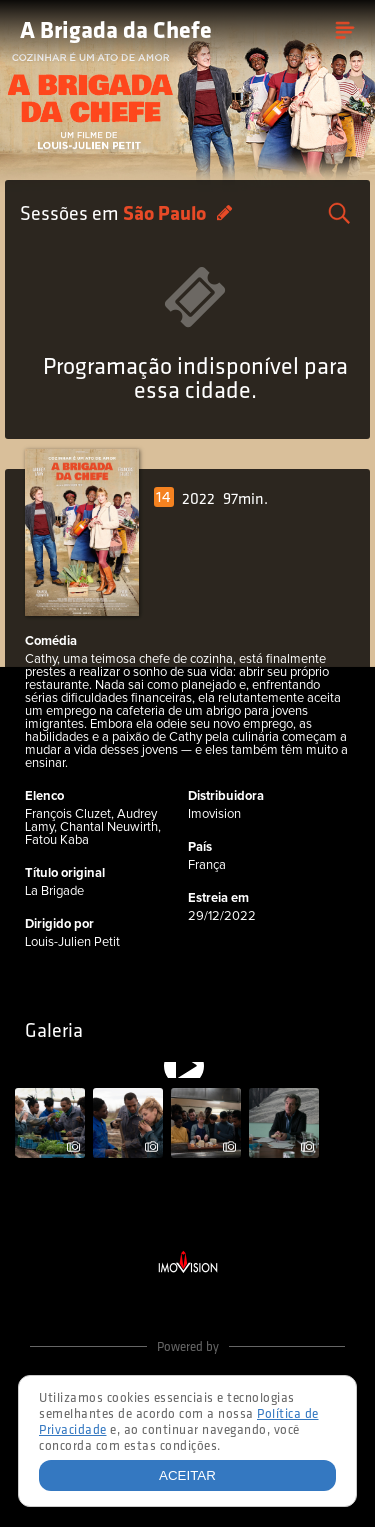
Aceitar (187, 1475)
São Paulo (166, 215)
